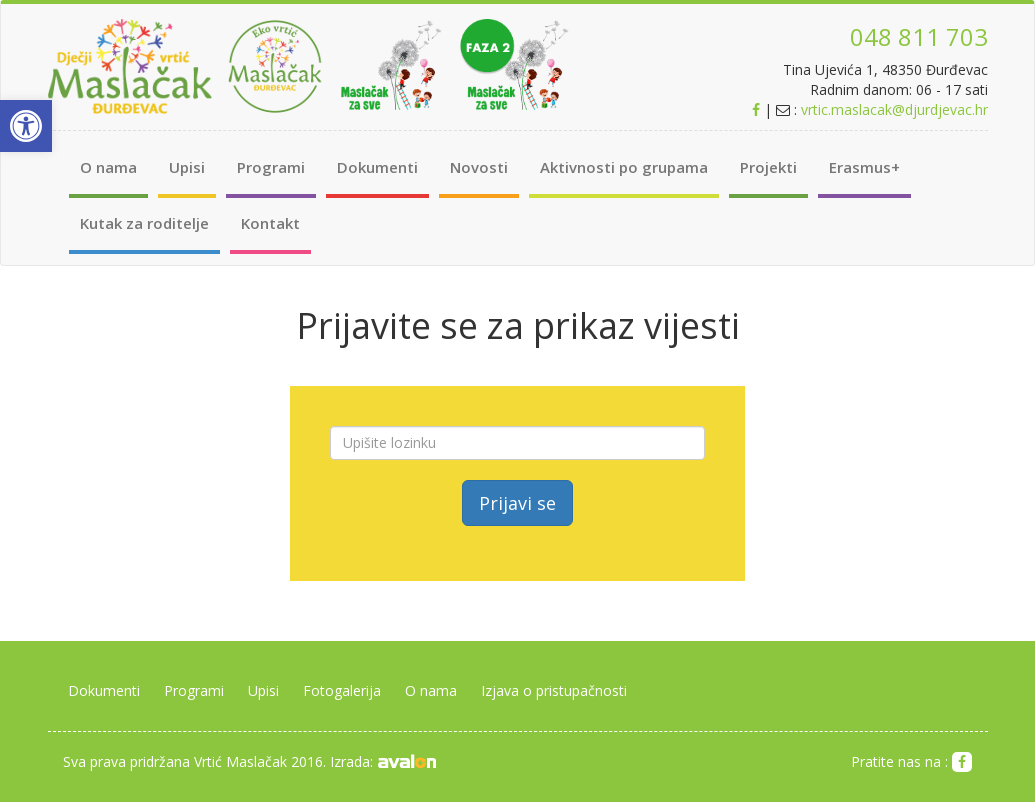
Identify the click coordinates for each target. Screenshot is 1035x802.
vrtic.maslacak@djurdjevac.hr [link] (894, 109)
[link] (26, 126)
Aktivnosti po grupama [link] (624, 167)
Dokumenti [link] (377, 167)
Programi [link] (271, 167)
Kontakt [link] (270, 223)
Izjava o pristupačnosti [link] (554, 690)
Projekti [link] (768, 167)
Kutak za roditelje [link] (144, 223)
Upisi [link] (187, 167)
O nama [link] (108, 167)
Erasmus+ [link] (864, 167)
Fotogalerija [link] (342, 690)
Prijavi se (517, 503)
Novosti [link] (479, 167)
